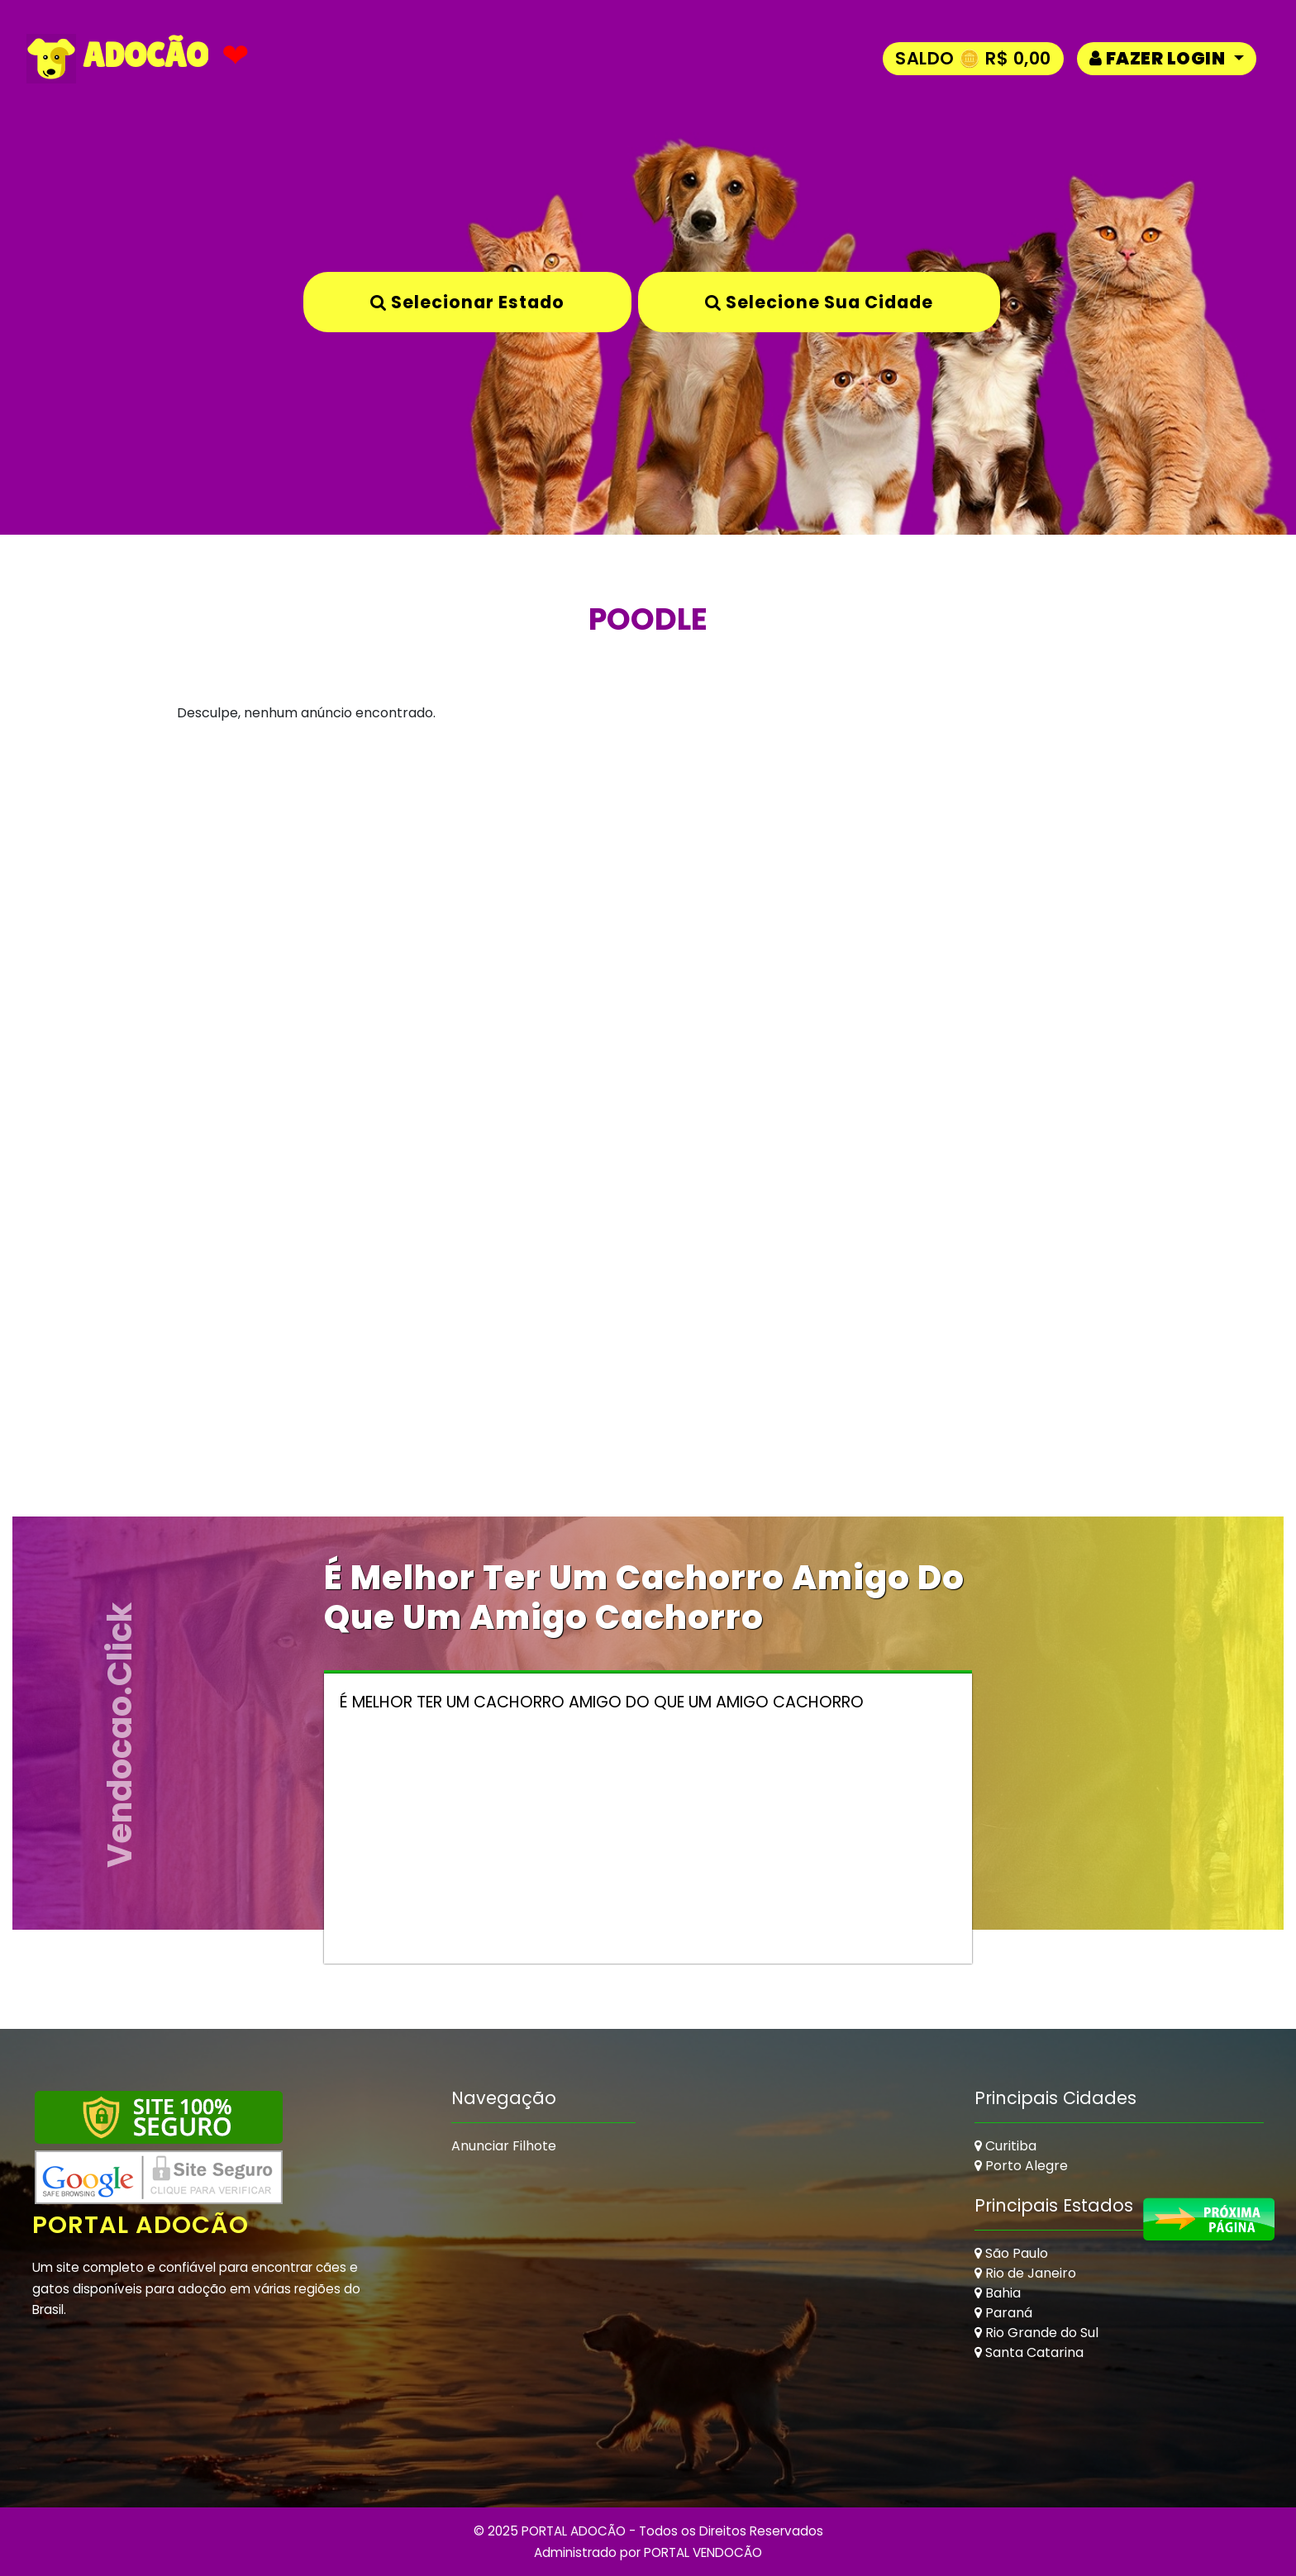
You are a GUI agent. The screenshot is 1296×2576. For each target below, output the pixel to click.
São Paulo (1011, 2253)
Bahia (997, 2292)
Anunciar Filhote (503, 2145)
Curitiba (1005, 2145)
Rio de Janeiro (1025, 2273)
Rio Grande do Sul (1036, 2332)
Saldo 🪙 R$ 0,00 (973, 58)
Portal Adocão (140, 2224)
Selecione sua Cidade (819, 302)
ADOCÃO (117, 58)
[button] (1166, 58)
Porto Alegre (1021, 2165)
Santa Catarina (1029, 2352)
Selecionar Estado (467, 302)
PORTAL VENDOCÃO (703, 2552)
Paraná (1003, 2312)
